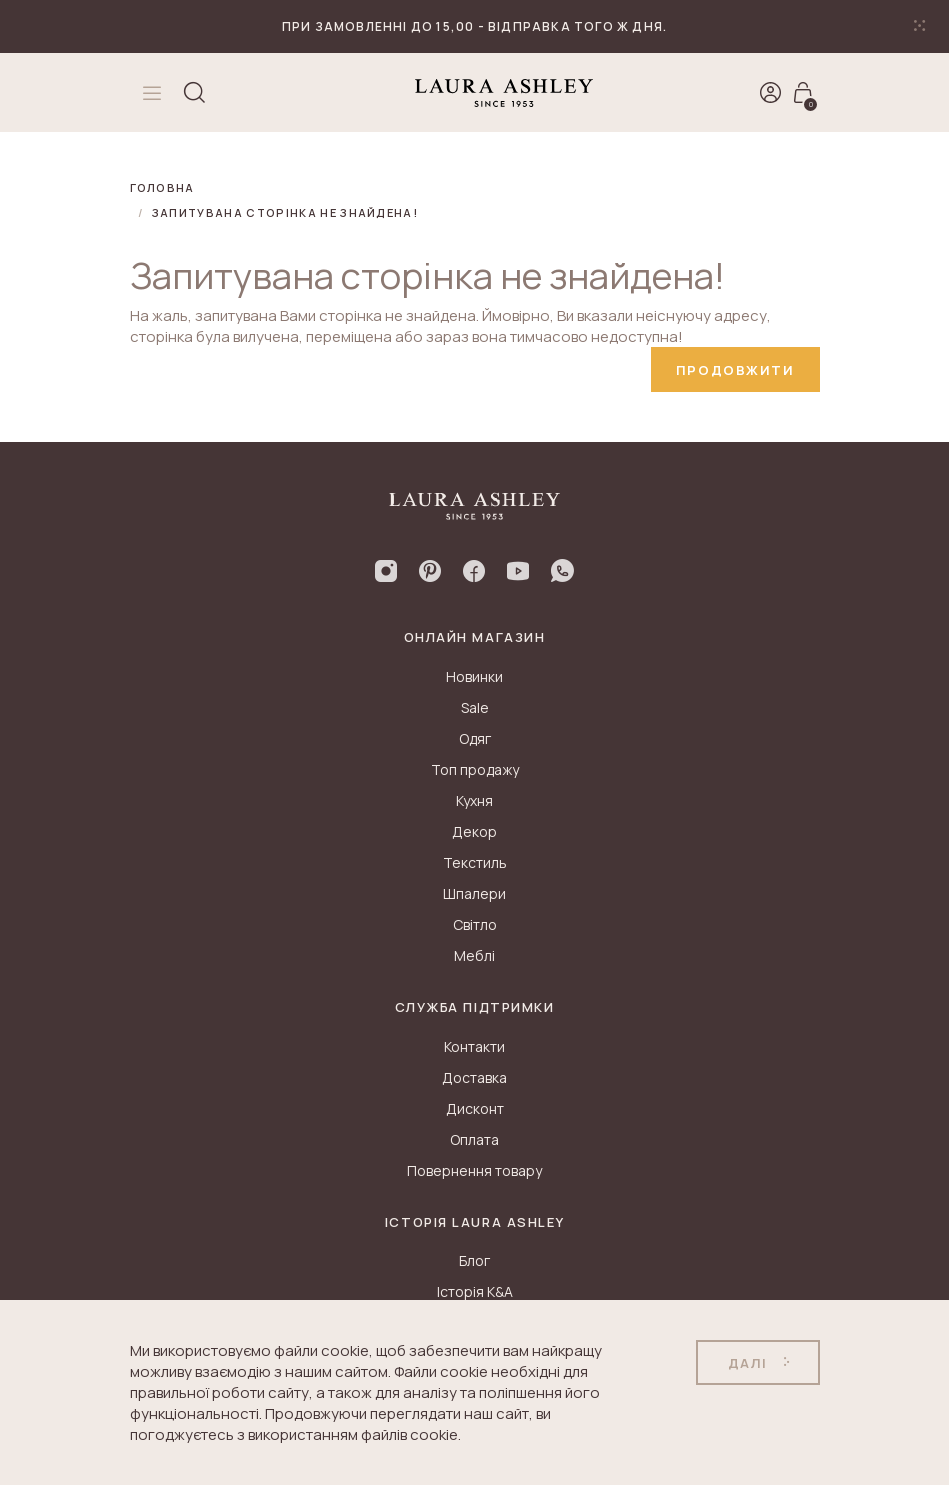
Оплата (474, 1139)
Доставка (474, 1077)
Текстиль (475, 862)
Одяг (475, 738)
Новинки (474, 676)
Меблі (474, 955)
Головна (162, 187)
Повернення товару (474, 1170)
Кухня (474, 800)
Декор (474, 831)
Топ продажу (475, 769)
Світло (475, 924)
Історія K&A (475, 1291)
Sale (475, 707)
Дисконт (475, 1108)
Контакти (474, 1046)
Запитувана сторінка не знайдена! (285, 212)
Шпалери (474, 893)
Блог (474, 1260)
